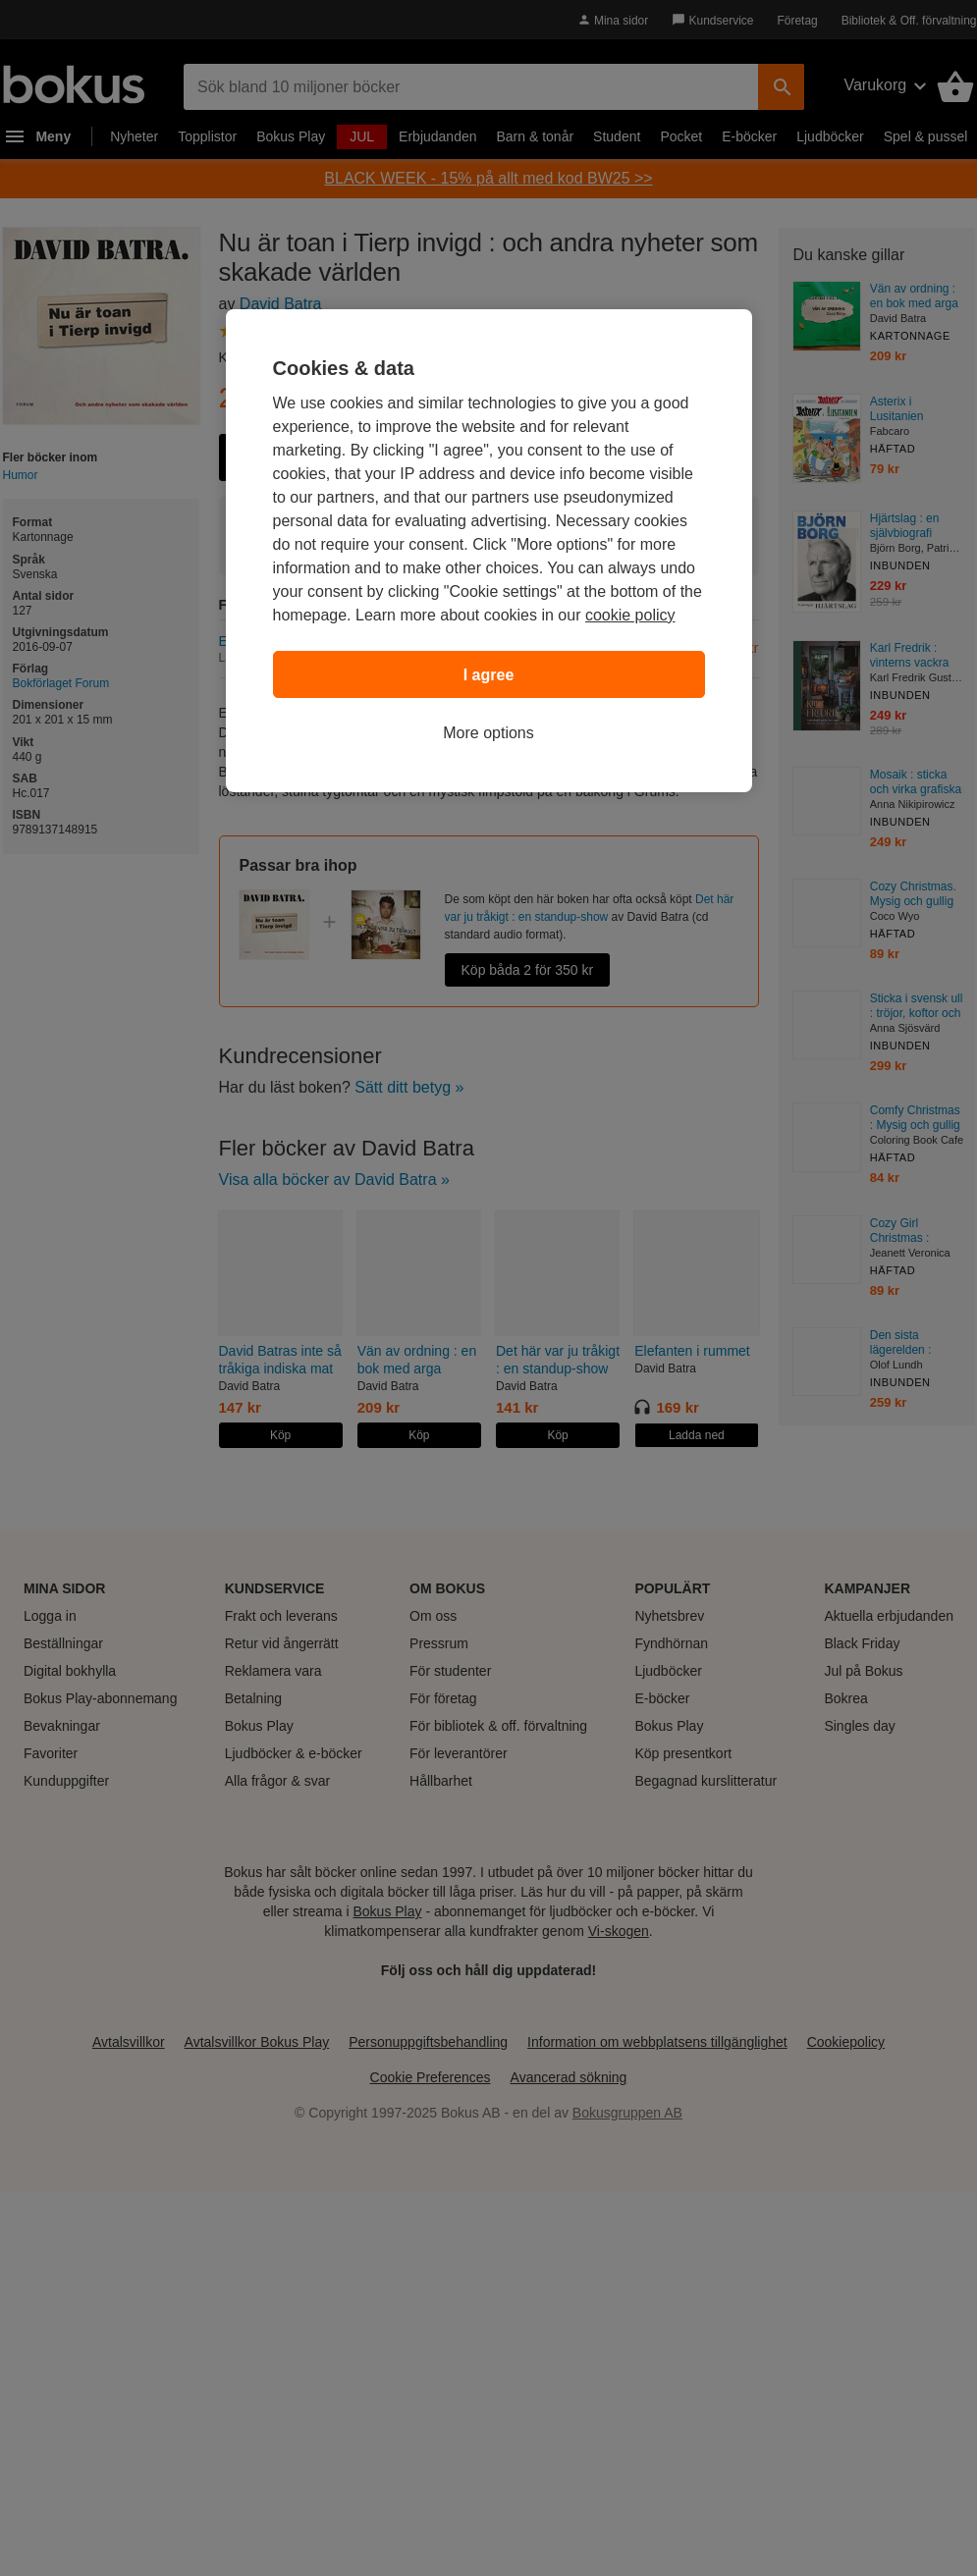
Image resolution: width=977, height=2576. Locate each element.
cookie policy (630, 615)
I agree (489, 675)
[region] (489, 550)
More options (488, 732)
